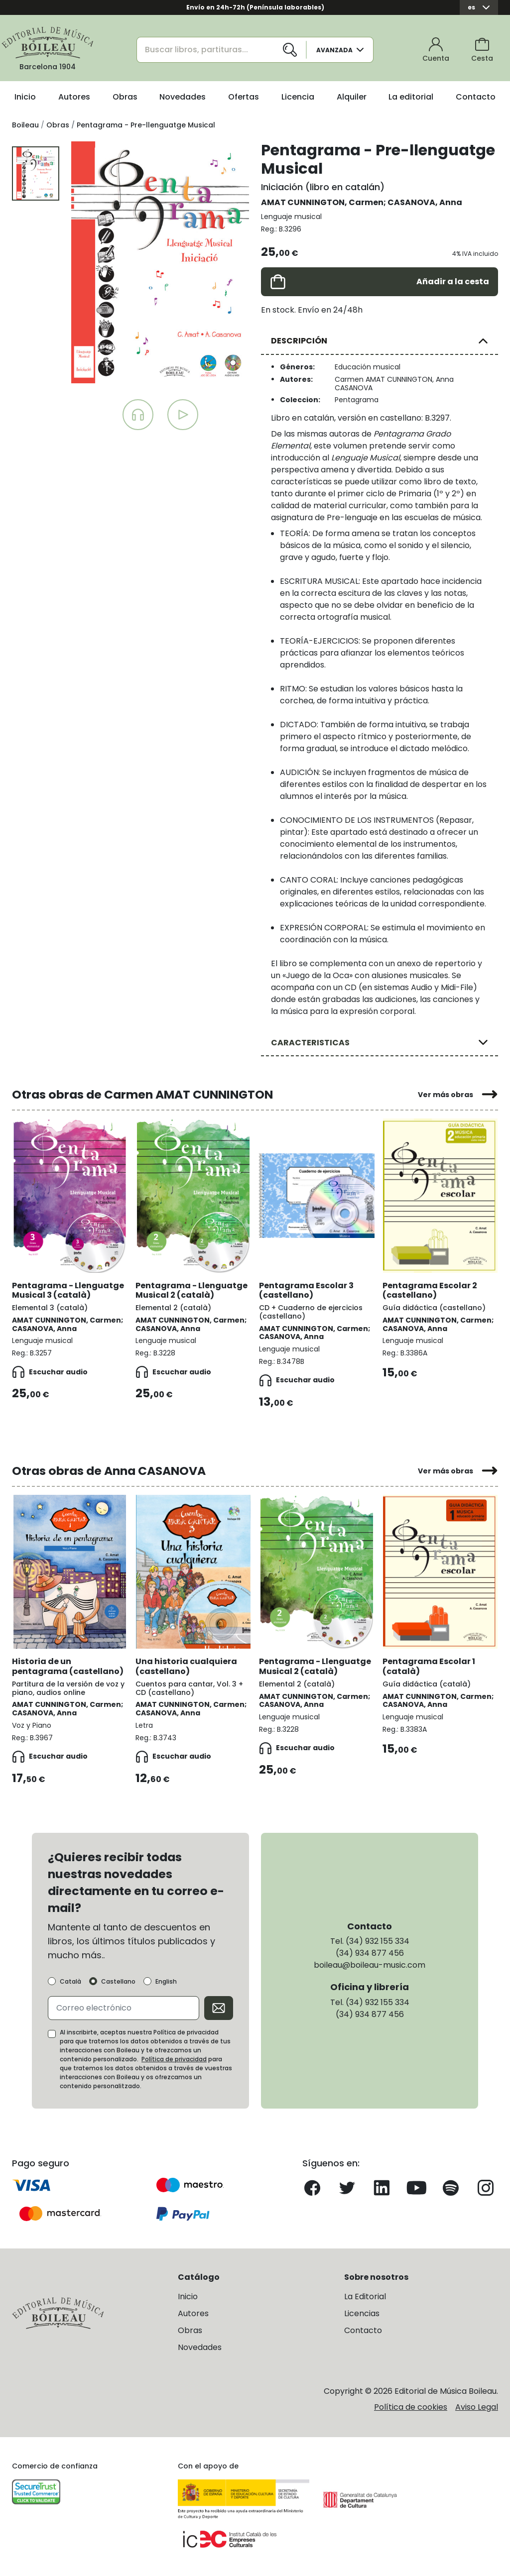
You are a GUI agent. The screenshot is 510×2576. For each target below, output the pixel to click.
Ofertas (243, 97)
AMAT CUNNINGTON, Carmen (322, 202)
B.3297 (437, 418)
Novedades (182, 97)
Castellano (118, 1981)
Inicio (25, 97)
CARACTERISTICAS (310, 1042)
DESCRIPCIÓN (299, 340)
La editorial (410, 97)
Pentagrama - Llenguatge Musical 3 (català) (68, 1290)
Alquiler (352, 97)
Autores (74, 97)
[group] (160, 262)
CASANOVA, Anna (424, 202)
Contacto (476, 97)
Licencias (362, 2313)
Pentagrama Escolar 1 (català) (428, 1666)
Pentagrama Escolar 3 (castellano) (306, 1290)
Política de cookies (410, 2407)
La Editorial (365, 2296)
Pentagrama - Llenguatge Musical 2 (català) (191, 1290)
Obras (125, 97)
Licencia (297, 97)
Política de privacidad (174, 2059)
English (166, 1981)
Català (70, 1981)
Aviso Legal (476, 2407)
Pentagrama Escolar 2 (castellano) (429, 1290)
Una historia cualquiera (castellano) (186, 1666)
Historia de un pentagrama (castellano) (68, 1666)
